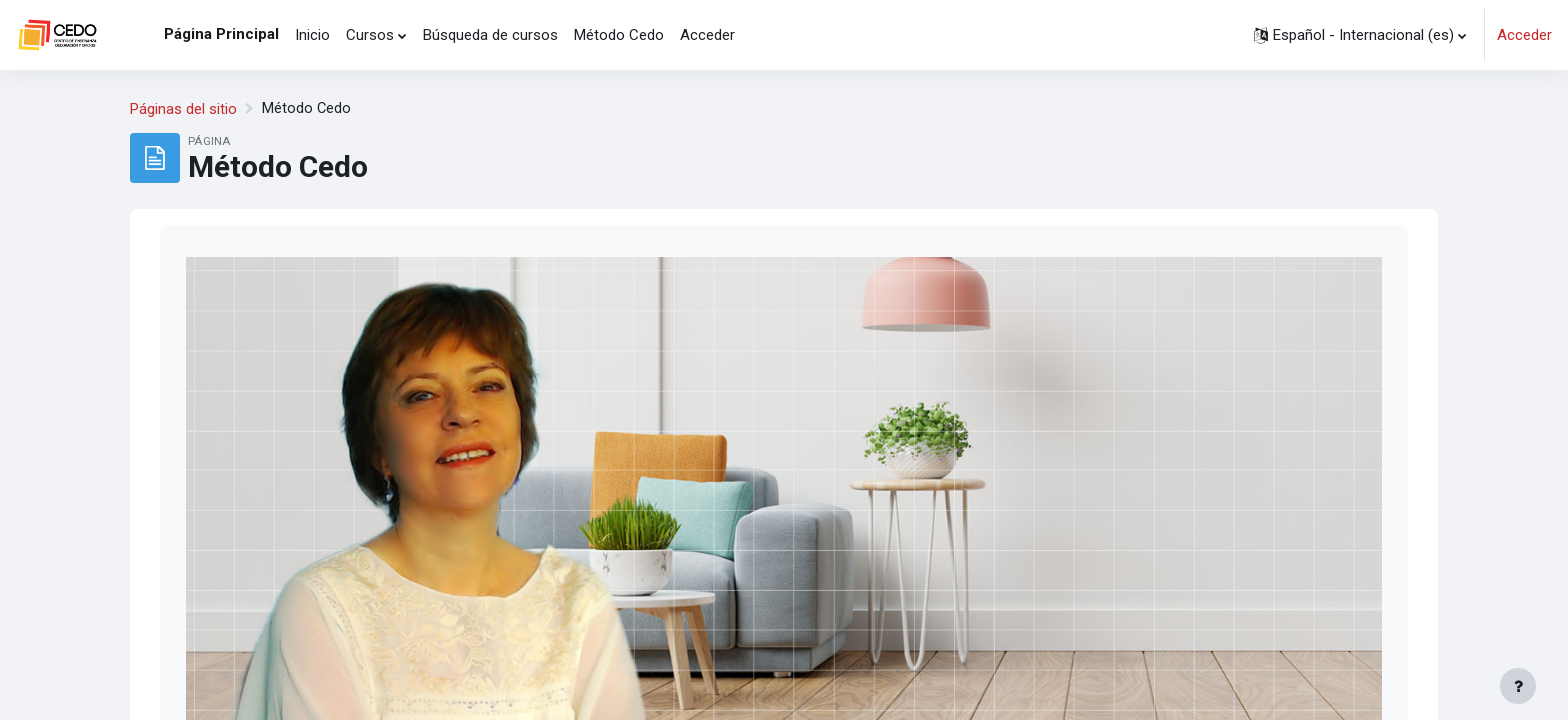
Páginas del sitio (183, 109)
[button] (1360, 35)
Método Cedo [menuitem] (619, 35)
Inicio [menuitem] (312, 35)
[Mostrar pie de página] (1518, 686)
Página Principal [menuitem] (221, 34)
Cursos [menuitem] (370, 35)
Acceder (1524, 35)
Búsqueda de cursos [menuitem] (490, 35)
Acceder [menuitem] (707, 35)
